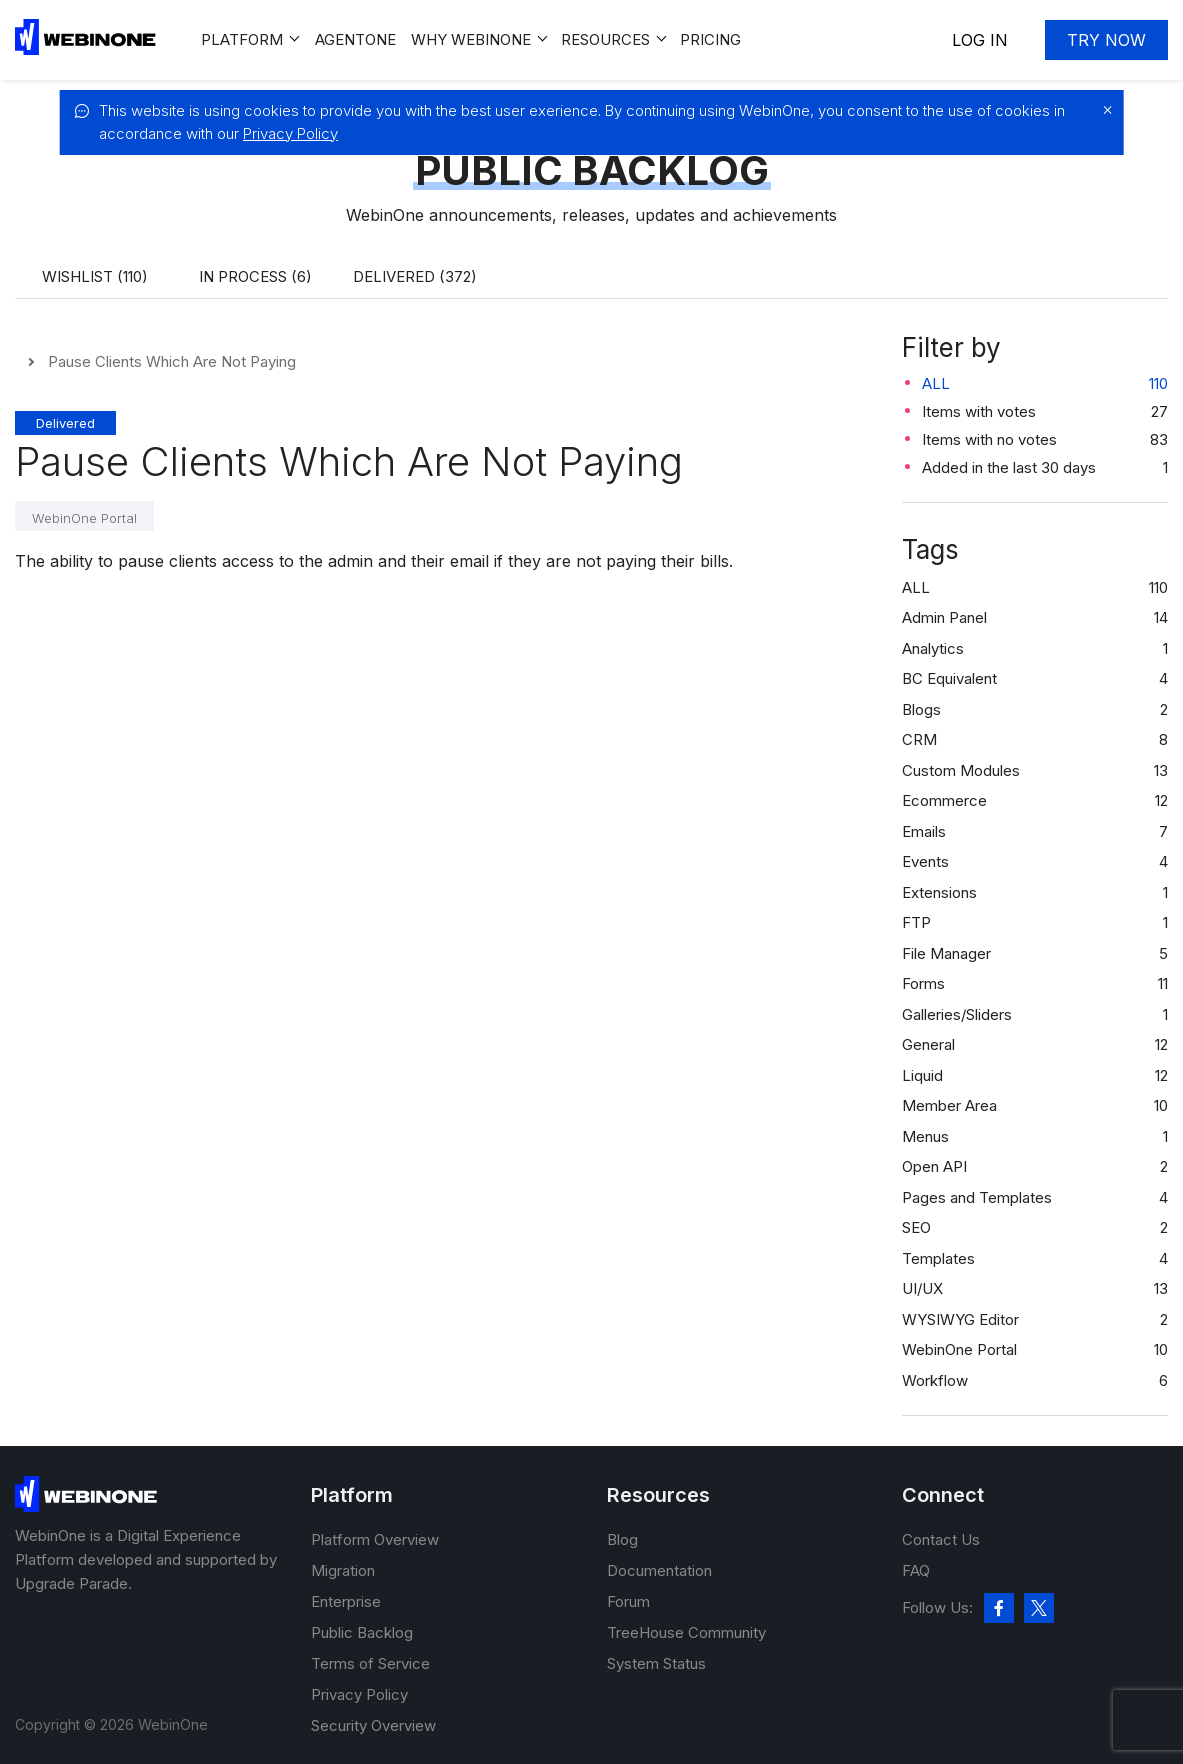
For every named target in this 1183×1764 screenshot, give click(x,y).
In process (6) (255, 276)
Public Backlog (362, 1632)
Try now (1106, 40)
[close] (1103, 110)
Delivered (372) (415, 276)
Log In (980, 40)
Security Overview (373, 1725)
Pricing (710, 39)
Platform (242, 39)
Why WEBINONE (471, 39)
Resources (605, 39)
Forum (628, 1601)
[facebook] (999, 1608)
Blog (622, 1539)
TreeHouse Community (686, 1632)
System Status (656, 1663)
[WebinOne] (85, 49)
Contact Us (941, 1539)
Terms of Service (370, 1663)
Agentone (355, 39)
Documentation (659, 1570)
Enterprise (346, 1601)
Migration (343, 1570)
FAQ (916, 1570)
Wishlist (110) (95, 276)
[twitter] (1039, 1608)
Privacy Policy (290, 133)
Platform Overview (375, 1539)
